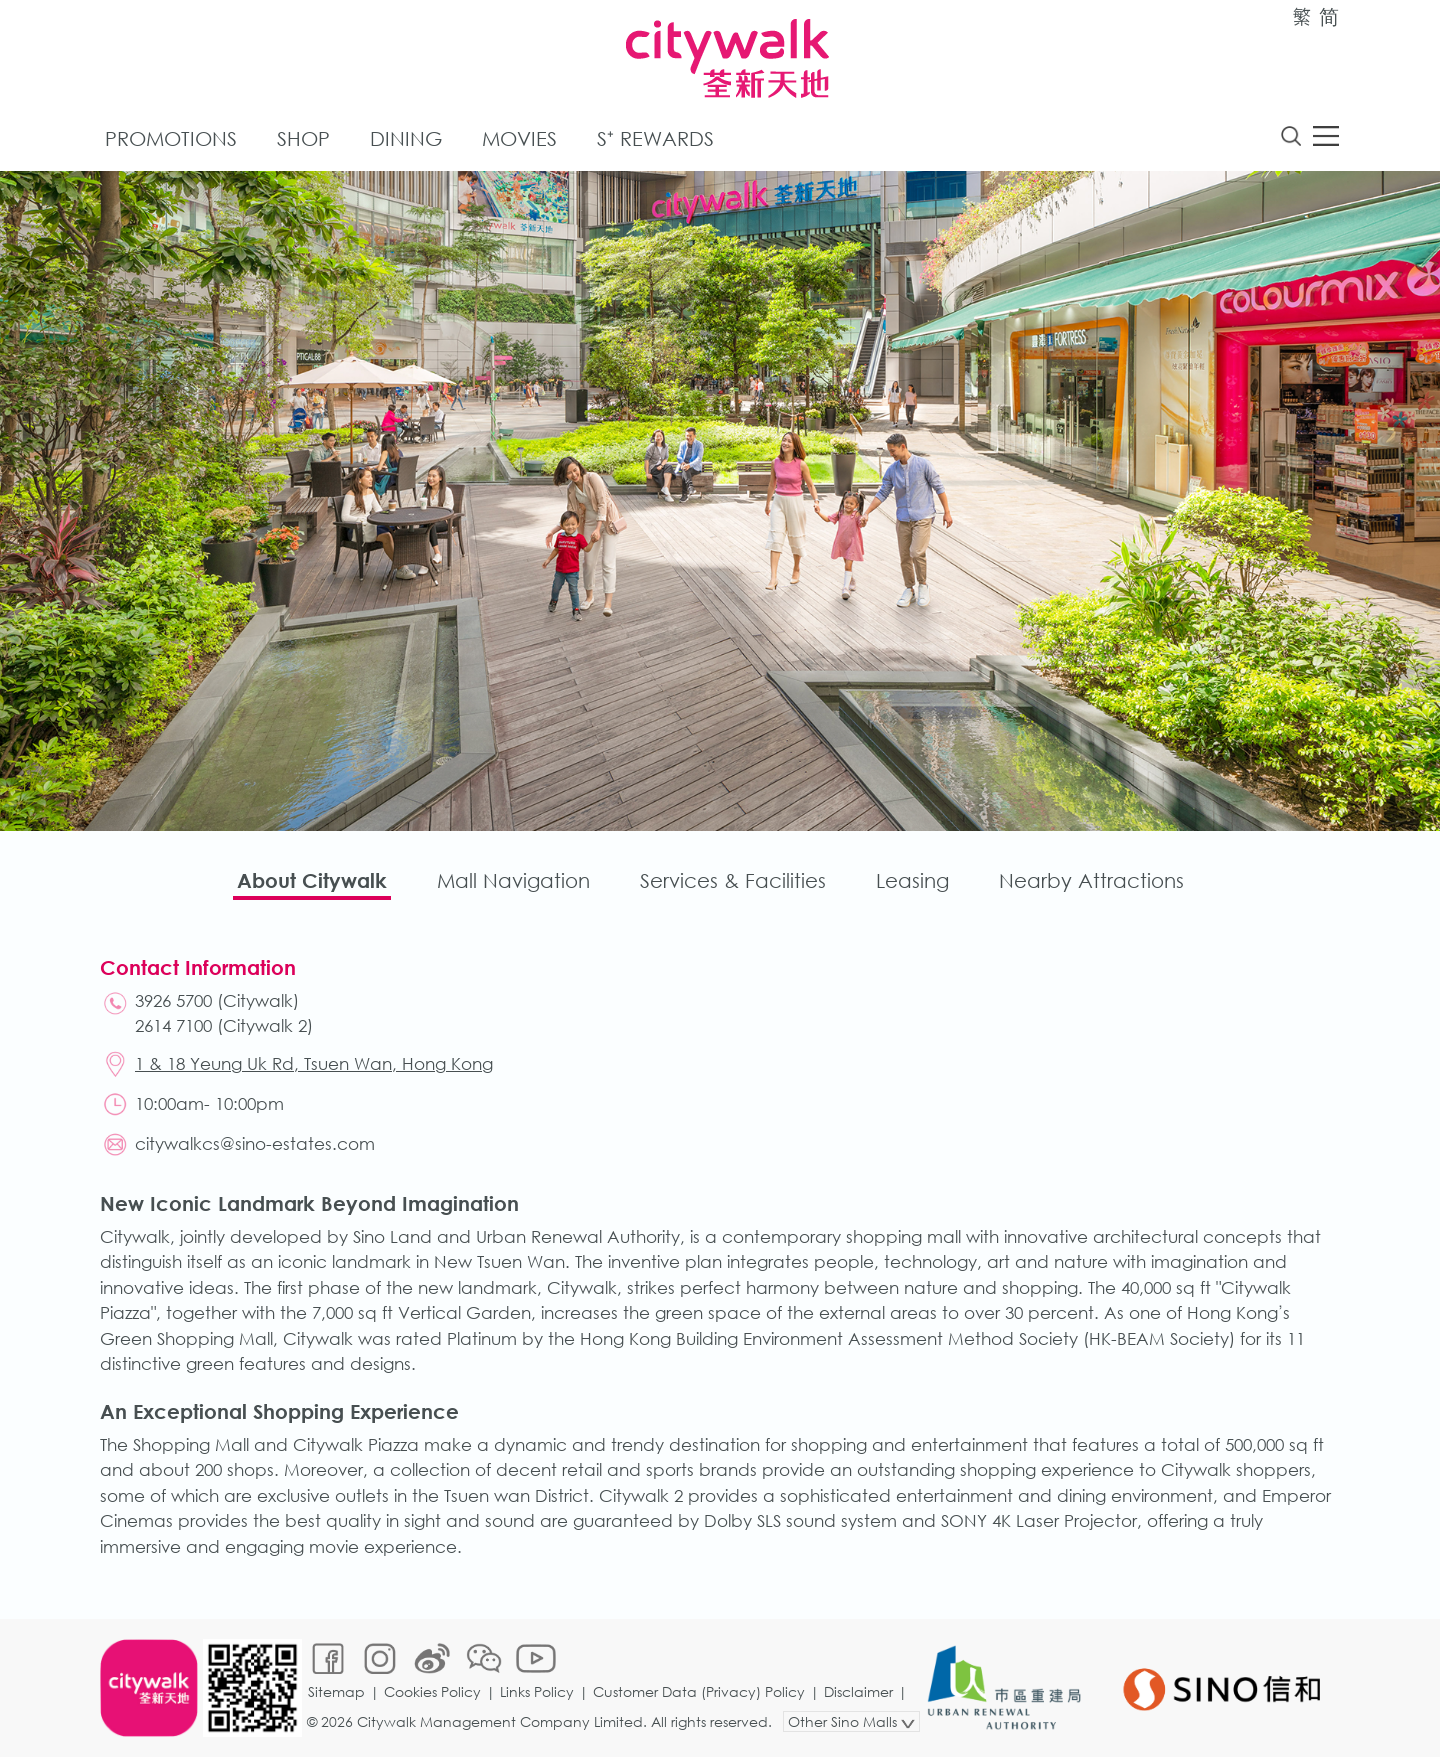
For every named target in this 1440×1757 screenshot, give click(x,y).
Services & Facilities (733, 880)
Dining (406, 138)
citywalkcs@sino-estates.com (255, 1143)
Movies (519, 138)
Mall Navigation (513, 880)
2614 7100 (173, 1025)
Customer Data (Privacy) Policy (699, 1691)
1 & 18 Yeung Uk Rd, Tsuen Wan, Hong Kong (314, 1063)
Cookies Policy (432, 1691)
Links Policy (537, 1691)
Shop (303, 138)
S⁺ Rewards (655, 138)
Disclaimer (858, 1691)
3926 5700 (173, 1000)
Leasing (912, 880)
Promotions (171, 138)
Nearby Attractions (1091, 880)
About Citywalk (312, 880)
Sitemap (336, 1691)
